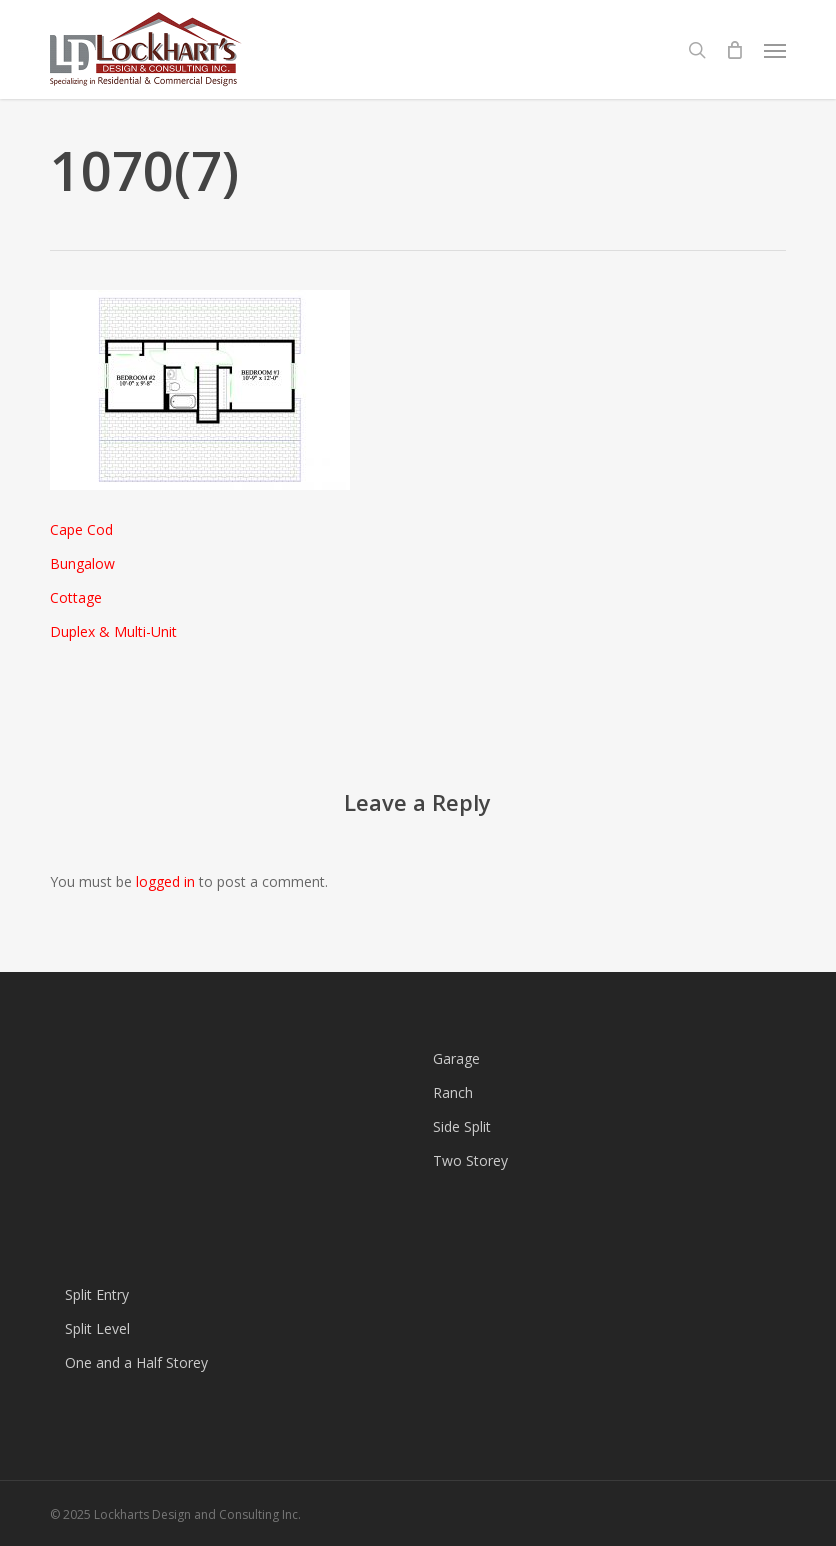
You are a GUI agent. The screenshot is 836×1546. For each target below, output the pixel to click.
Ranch (453, 1092)
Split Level (97, 1328)
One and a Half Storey (136, 1362)
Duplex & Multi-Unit (113, 631)
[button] (775, 50)
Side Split (462, 1126)
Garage (456, 1058)
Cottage (76, 597)
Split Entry (97, 1294)
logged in (165, 881)
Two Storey (470, 1160)
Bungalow (82, 563)
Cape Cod (81, 529)
